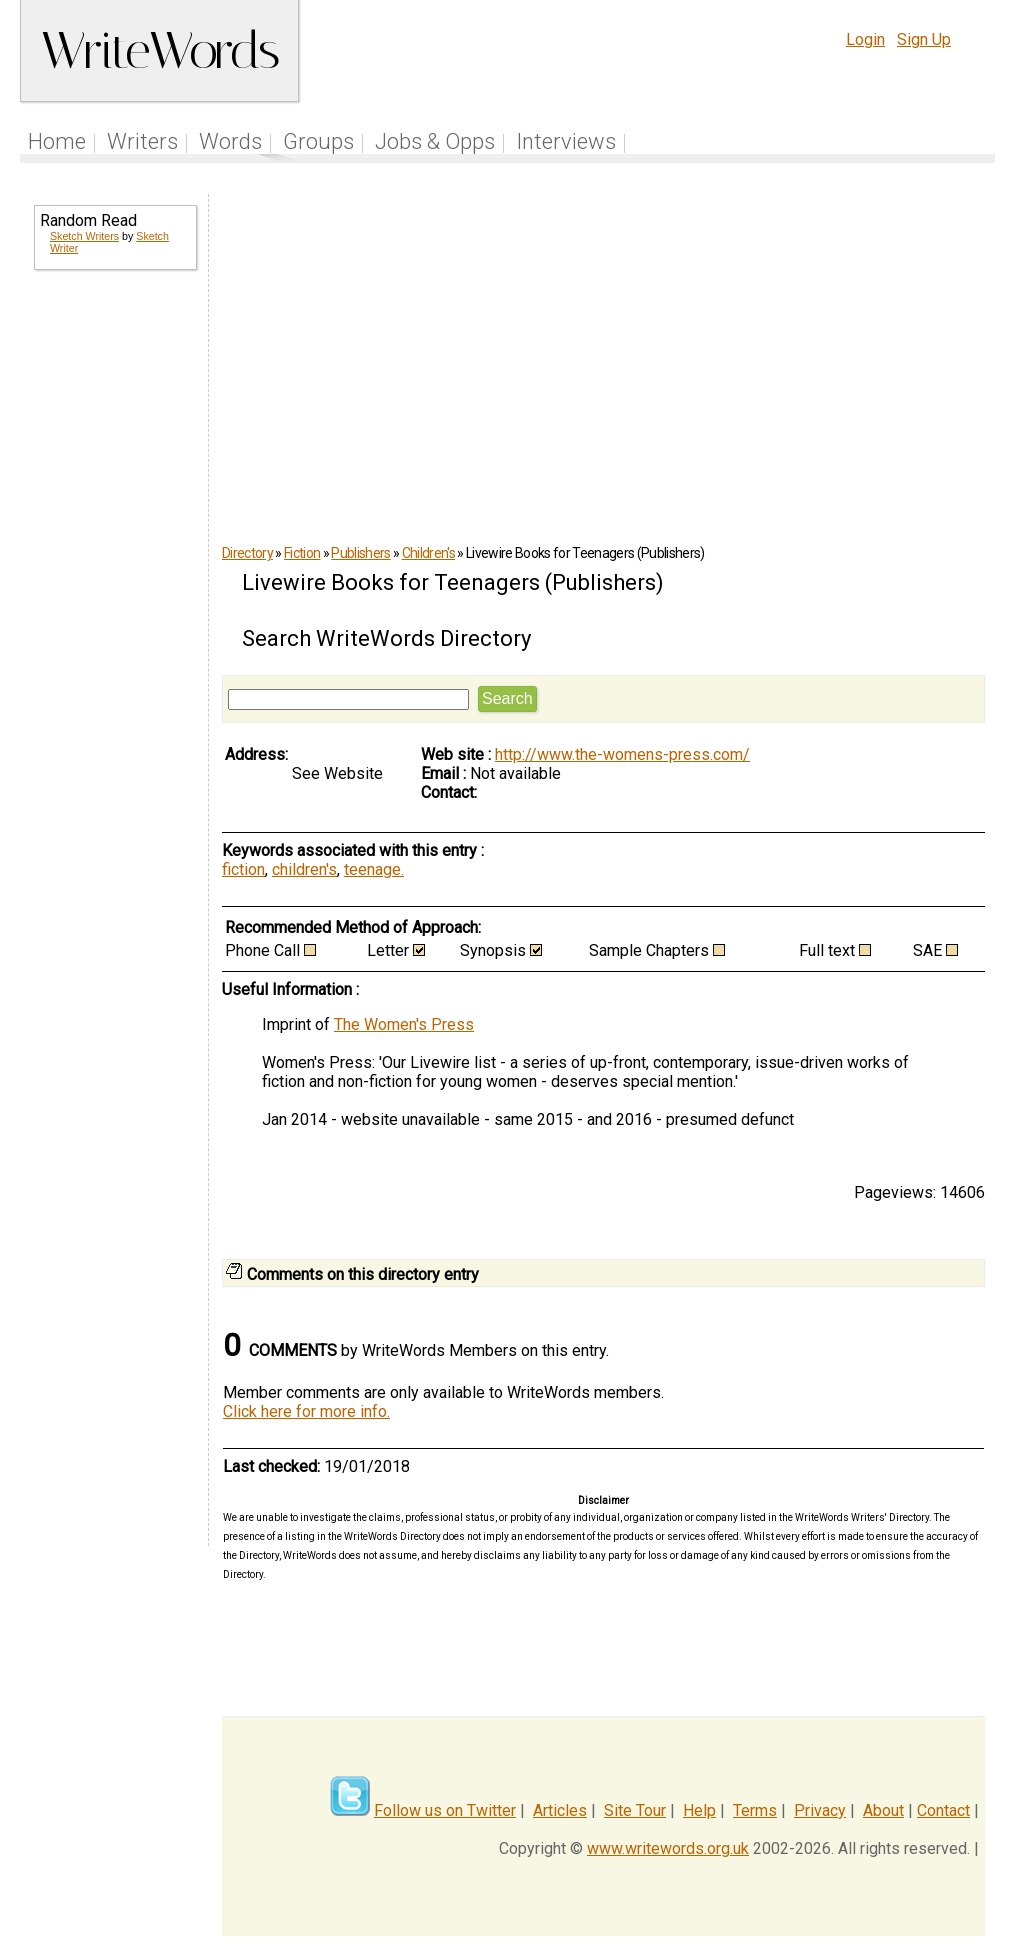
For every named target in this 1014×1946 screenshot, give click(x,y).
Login (865, 39)
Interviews (566, 141)
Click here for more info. (306, 1411)
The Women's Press (404, 1024)
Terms (755, 1810)
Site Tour (635, 1810)
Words (230, 141)
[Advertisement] (114, 608)
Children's (428, 553)
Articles (560, 1810)
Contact (943, 1810)
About (883, 1810)
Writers (142, 141)
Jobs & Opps (435, 141)
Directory (247, 553)
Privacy (820, 1810)
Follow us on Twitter (445, 1810)
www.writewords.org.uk (668, 1848)
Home (57, 141)
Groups (318, 141)
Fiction (302, 553)
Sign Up (924, 39)
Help (699, 1810)
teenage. (374, 869)
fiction (243, 869)
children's (304, 869)
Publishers (360, 553)
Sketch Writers (84, 236)
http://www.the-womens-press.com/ (622, 754)
